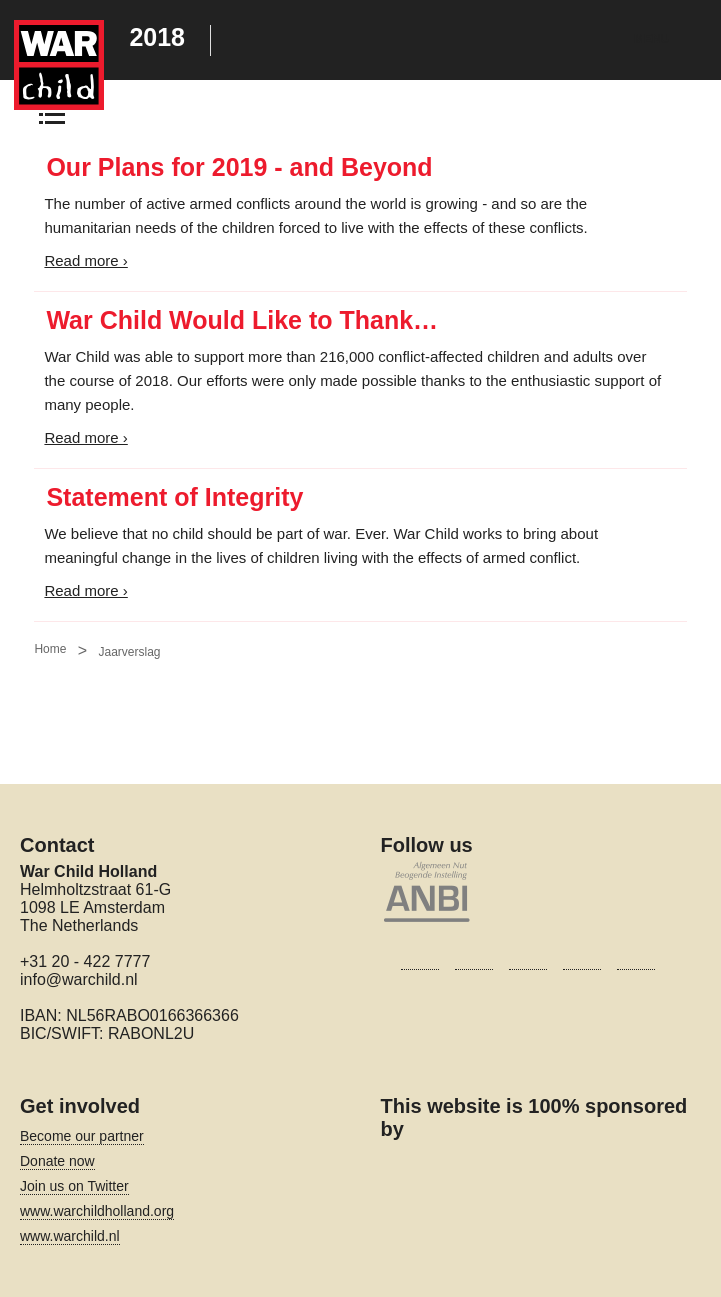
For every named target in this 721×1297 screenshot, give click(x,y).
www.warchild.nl (70, 1236)
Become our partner (82, 1136)
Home (50, 649)
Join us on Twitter (74, 1186)
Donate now (57, 1161)
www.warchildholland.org (97, 1211)
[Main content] (360, 390)
